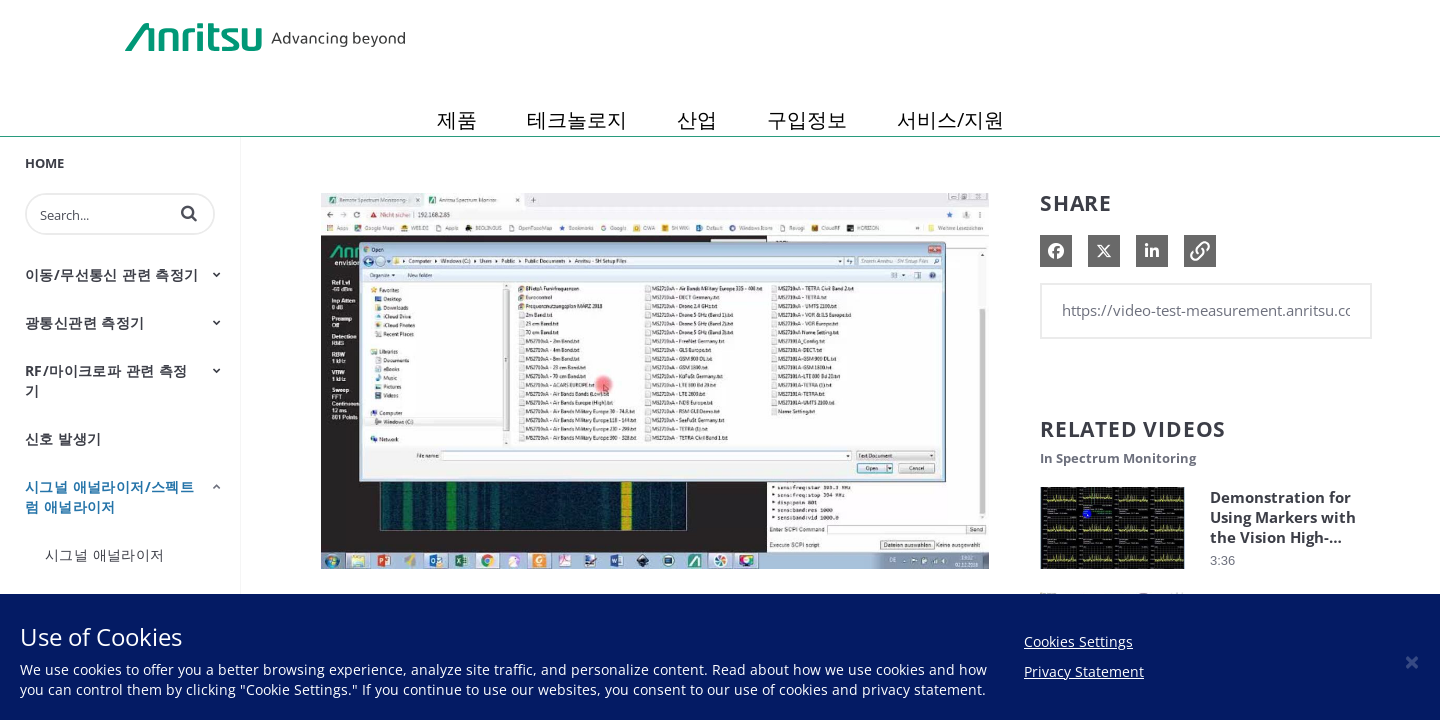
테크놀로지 (577, 119)
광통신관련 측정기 (85, 322)
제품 (457, 119)
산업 (697, 119)
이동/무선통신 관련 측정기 (112, 274)
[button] (189, 213)
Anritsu (265, 38)
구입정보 (807, 119)
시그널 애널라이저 (105, 554)
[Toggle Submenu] (217, 274)
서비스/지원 (950, 119)
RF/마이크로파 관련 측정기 (106, 380)
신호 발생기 (63, 438)
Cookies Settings (1078, 641)
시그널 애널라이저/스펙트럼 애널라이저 (109, 496)
